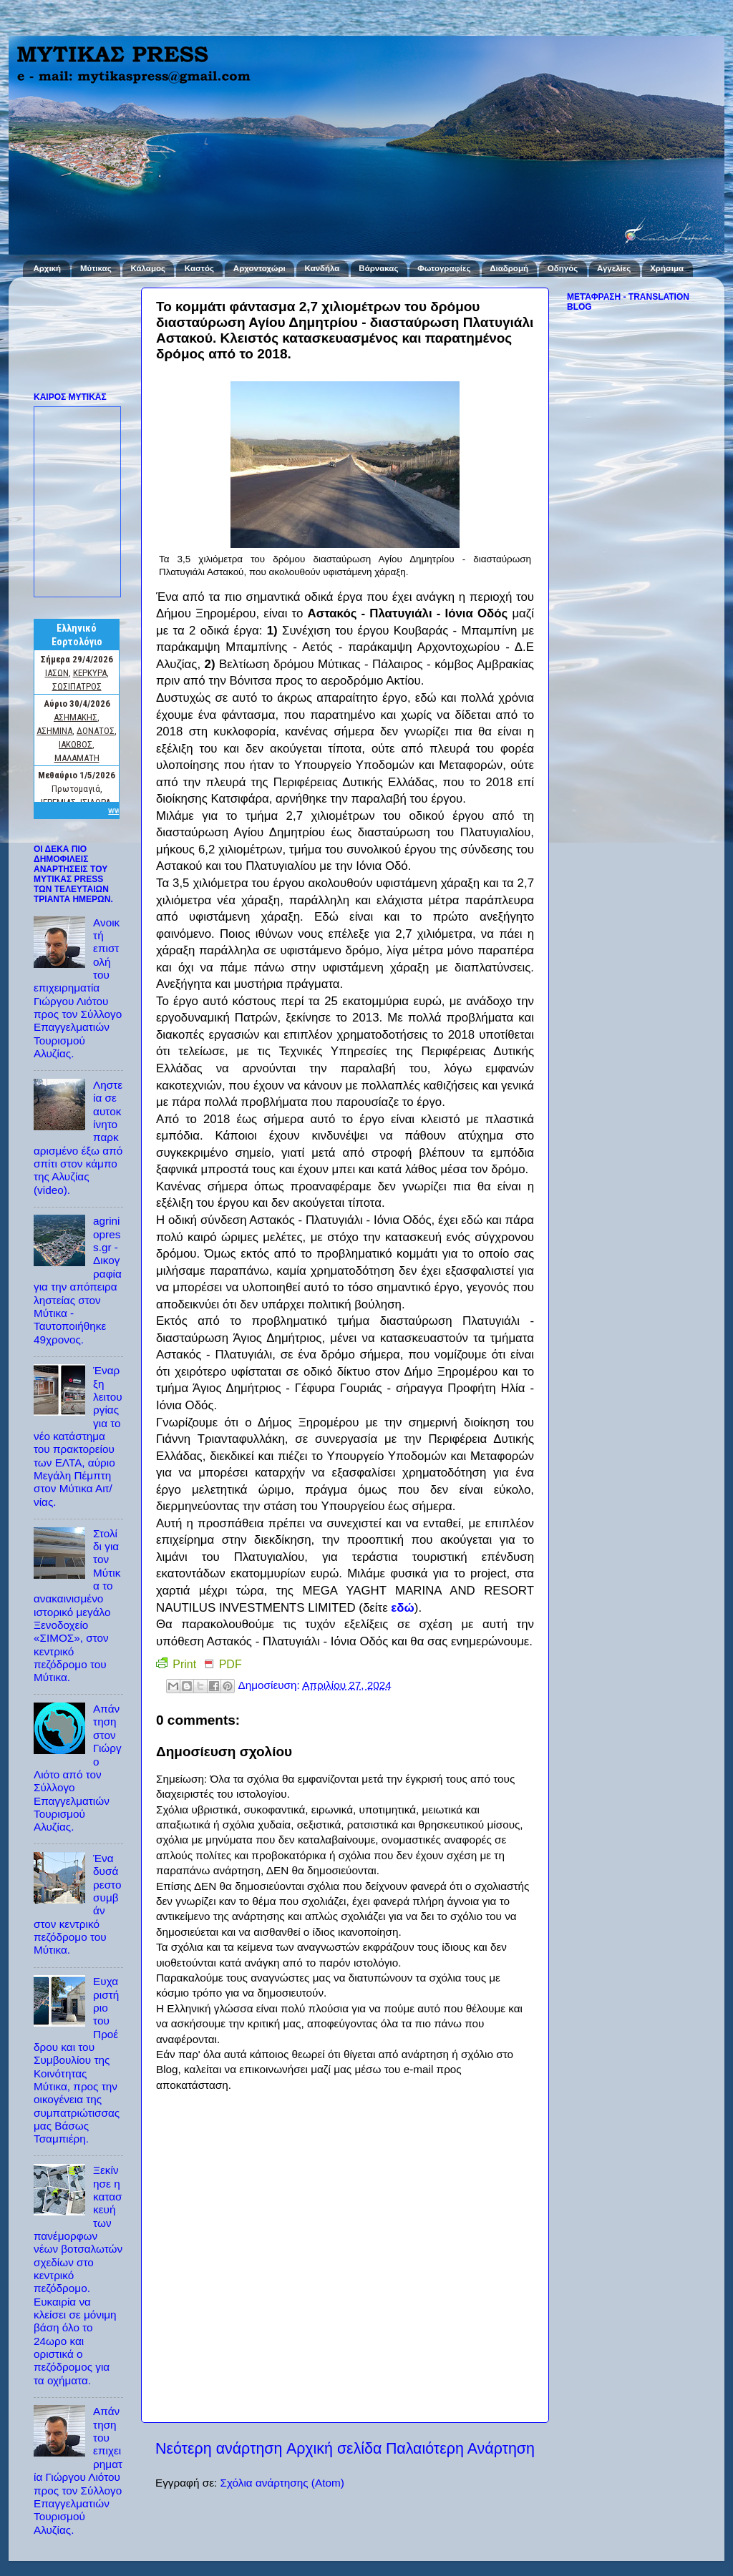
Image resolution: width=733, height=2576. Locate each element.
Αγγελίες (614, 268)
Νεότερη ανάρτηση (218, 2448)
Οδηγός (563, 268)
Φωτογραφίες (443, 268)
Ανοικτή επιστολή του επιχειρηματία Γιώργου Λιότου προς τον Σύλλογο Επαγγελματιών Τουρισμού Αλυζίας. (78, 987)
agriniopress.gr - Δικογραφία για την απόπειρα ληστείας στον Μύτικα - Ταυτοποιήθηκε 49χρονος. (78, 1280)
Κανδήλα (322, 268)
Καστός (199, 268)
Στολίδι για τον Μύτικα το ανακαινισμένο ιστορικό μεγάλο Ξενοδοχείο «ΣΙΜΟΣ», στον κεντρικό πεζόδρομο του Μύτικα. (77, 1605)
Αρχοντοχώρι (259, 268)
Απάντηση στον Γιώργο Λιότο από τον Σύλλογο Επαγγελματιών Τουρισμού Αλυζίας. (78, 1768)
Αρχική (47, 268)
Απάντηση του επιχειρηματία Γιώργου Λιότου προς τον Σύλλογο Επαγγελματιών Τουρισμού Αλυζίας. (78, 2470)
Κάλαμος (148, 268)
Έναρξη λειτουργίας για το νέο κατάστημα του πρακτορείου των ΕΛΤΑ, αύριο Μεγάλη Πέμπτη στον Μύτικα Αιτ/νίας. (78, 1435)
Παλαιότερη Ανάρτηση (460, 2448)
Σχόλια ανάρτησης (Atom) (282, 2483)
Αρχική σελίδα (334, 2448)
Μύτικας (96, 268)
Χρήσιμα (667, 268)
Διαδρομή (509, 268)
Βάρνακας (378, 268)
